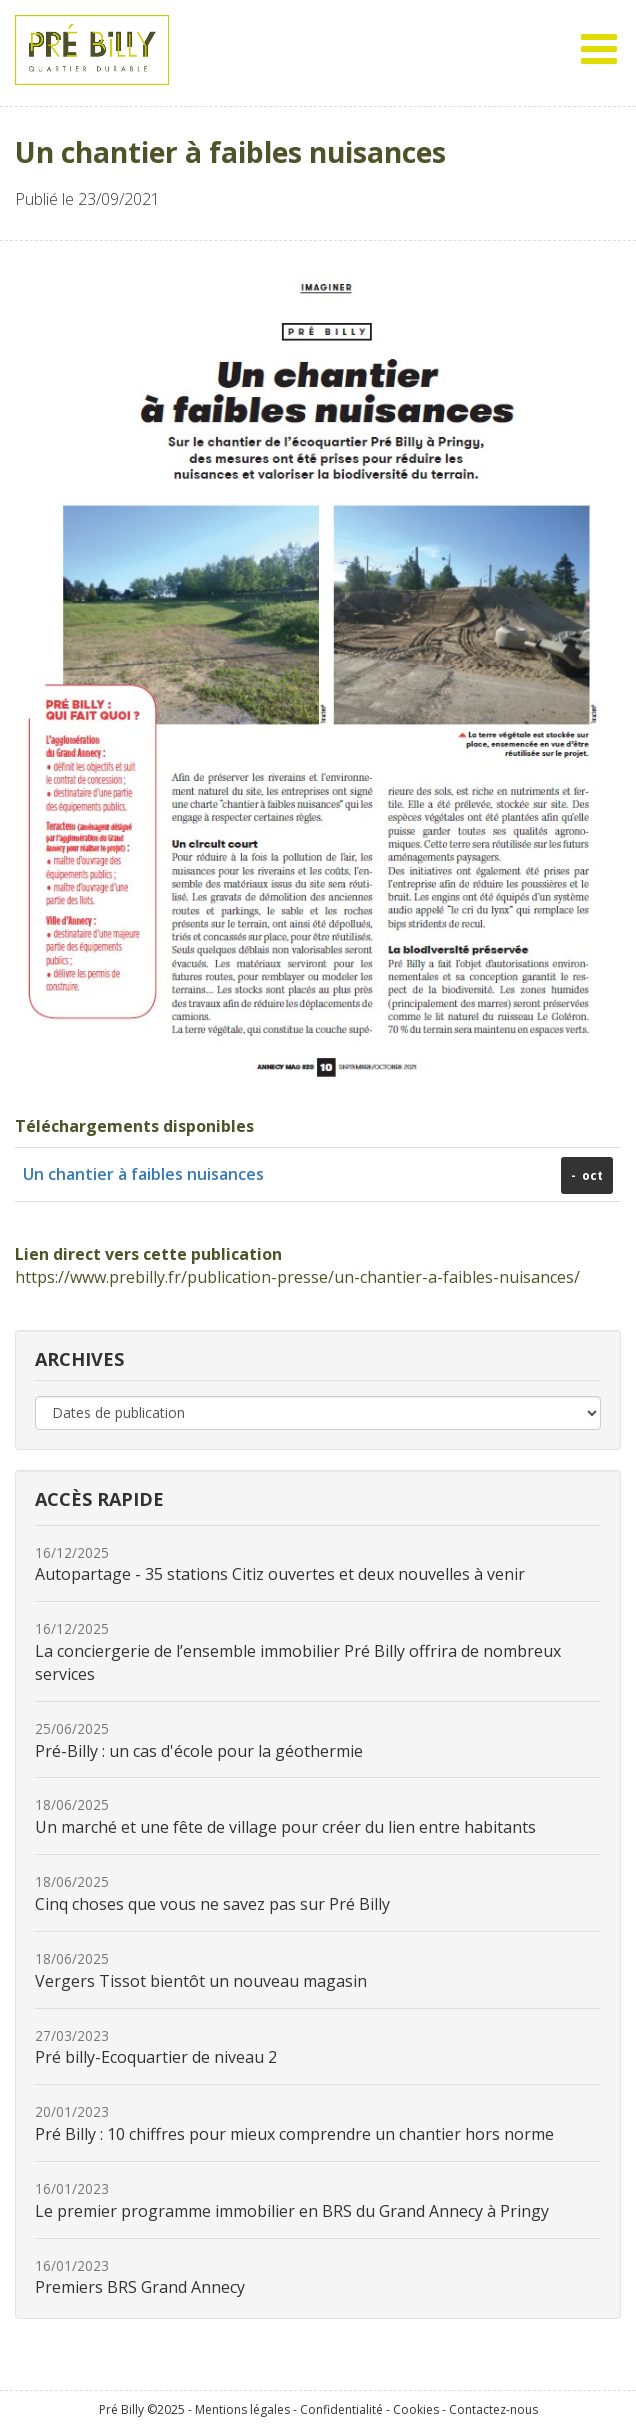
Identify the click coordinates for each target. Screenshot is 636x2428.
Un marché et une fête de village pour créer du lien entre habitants (285, 1816)
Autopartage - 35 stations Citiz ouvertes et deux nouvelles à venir (280, 1564)
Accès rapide (99, 1499)
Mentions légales (242, 2409)
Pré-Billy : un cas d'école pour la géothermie (199, 1740)
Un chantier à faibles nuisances (143, 1174)
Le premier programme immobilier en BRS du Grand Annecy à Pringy (292, 2200)
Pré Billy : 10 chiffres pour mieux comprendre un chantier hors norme (294, 2123)
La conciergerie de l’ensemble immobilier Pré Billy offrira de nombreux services (298, 1652)
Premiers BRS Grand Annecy (140, 2277)
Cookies (416, 2409)
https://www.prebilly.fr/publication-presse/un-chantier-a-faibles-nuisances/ (297, 1277)
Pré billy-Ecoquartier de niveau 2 (156, 2047)
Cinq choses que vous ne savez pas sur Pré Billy (212, 1893)
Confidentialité (341, 2409)
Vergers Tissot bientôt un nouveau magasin (201, 1970)
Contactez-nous (493, 2409)
